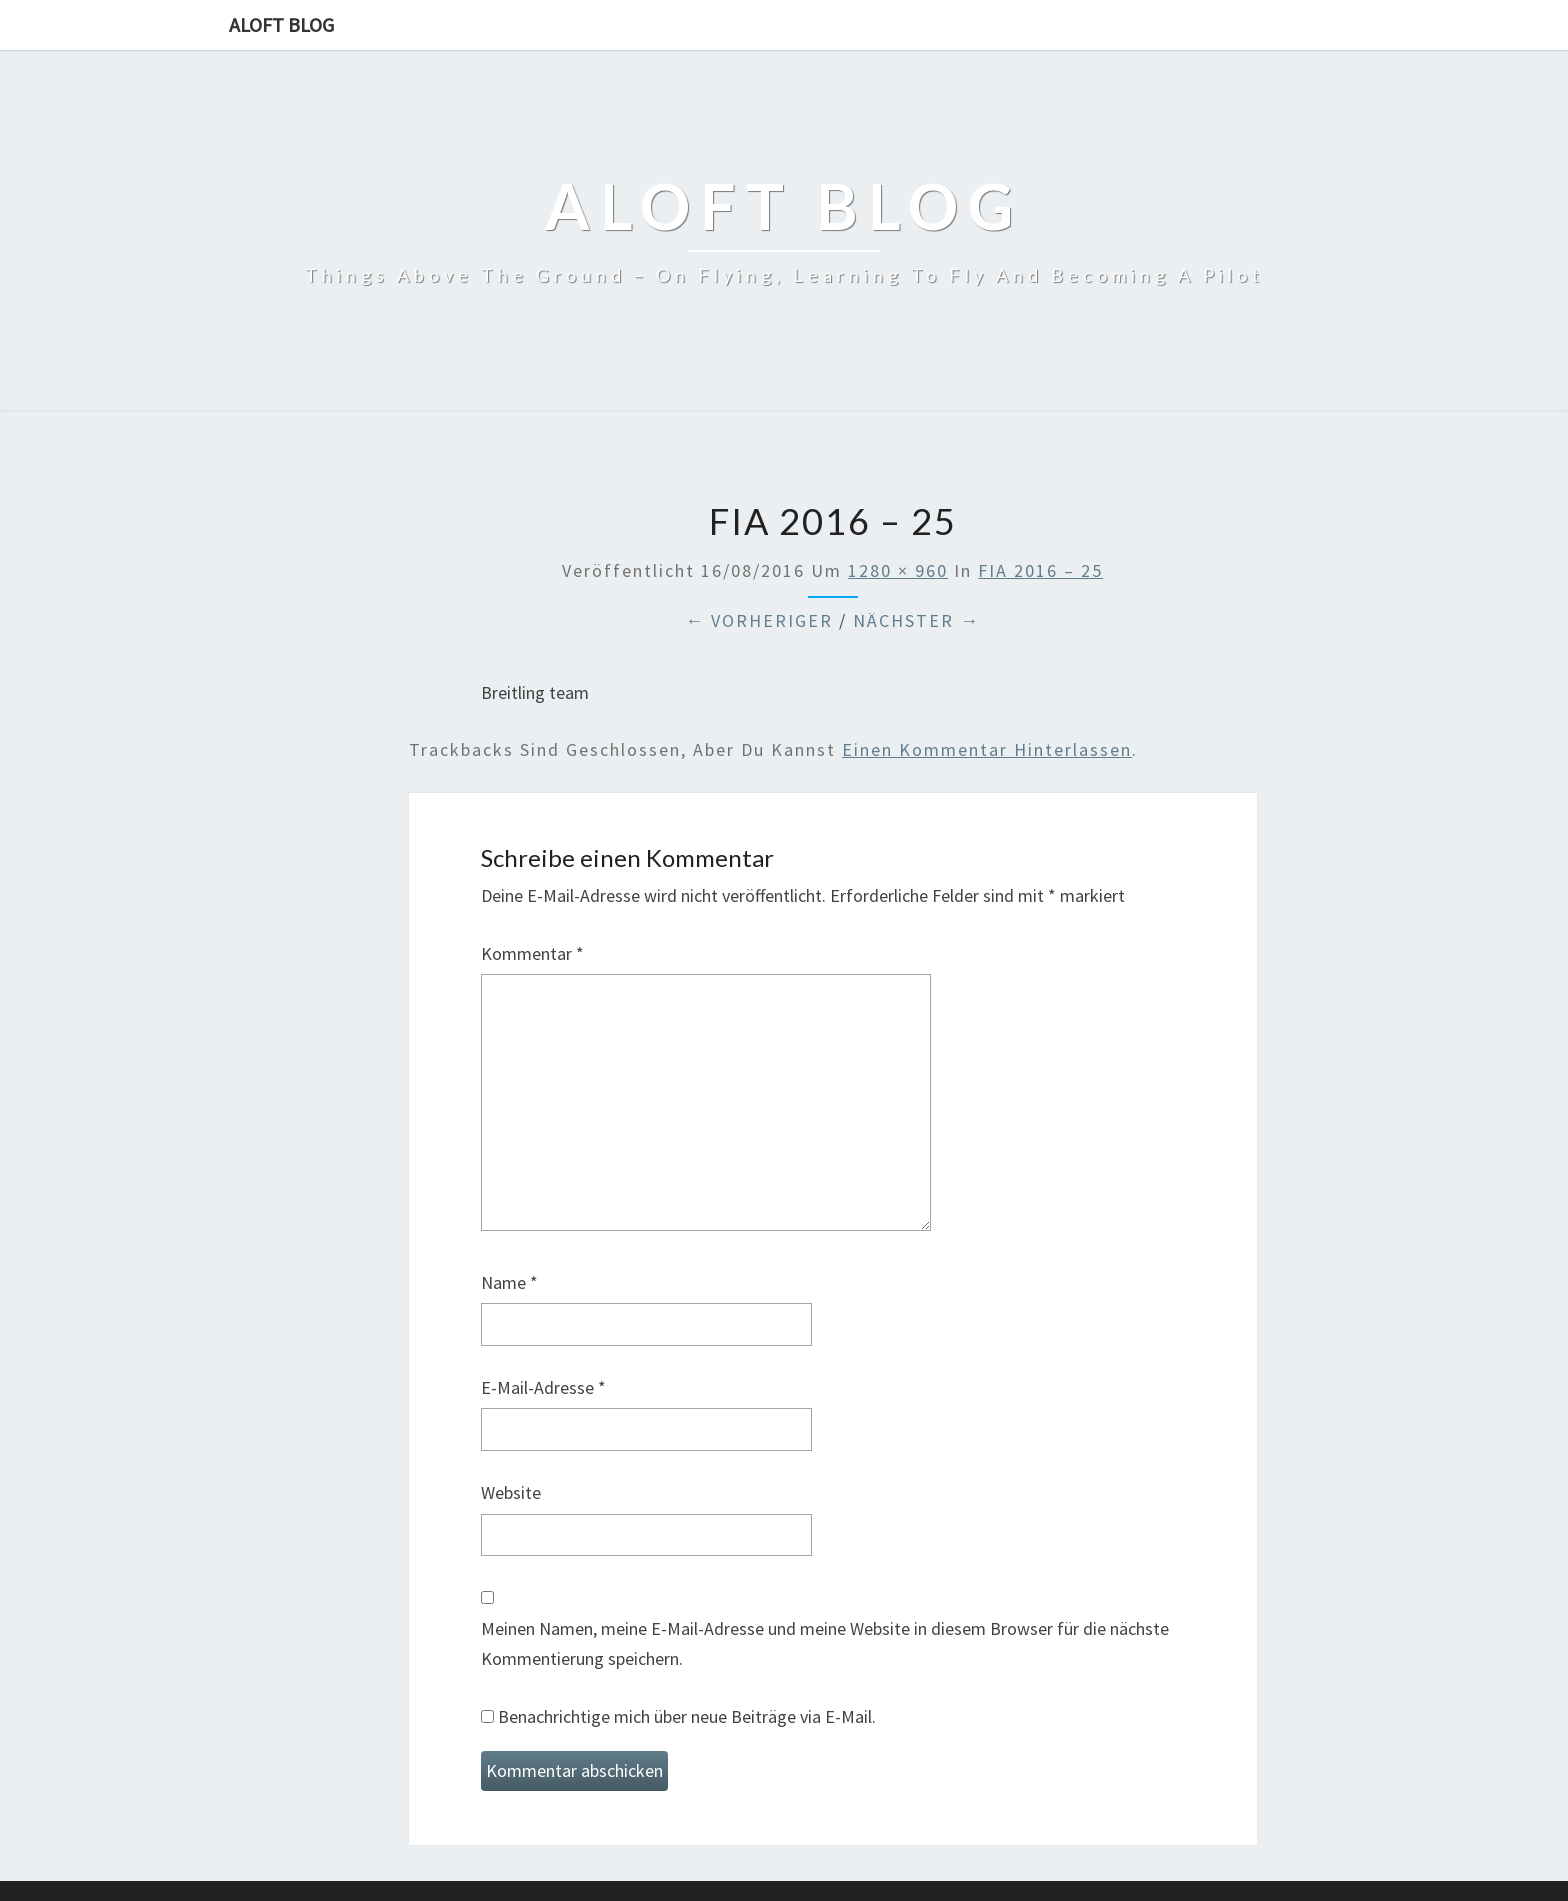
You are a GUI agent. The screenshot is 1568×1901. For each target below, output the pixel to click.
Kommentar (532, 953)
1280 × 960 (898, 570)
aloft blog (281, 24)
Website (511, 1492)
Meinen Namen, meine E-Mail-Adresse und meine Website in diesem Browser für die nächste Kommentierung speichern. (825, 1644)
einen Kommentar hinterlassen (987, 749)
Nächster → (916, 620)
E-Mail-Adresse (543, 1387)
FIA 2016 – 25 (1040, 570)
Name (509, 1282)
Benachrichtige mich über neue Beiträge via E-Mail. (687, 1716)
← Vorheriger (759, 620)
